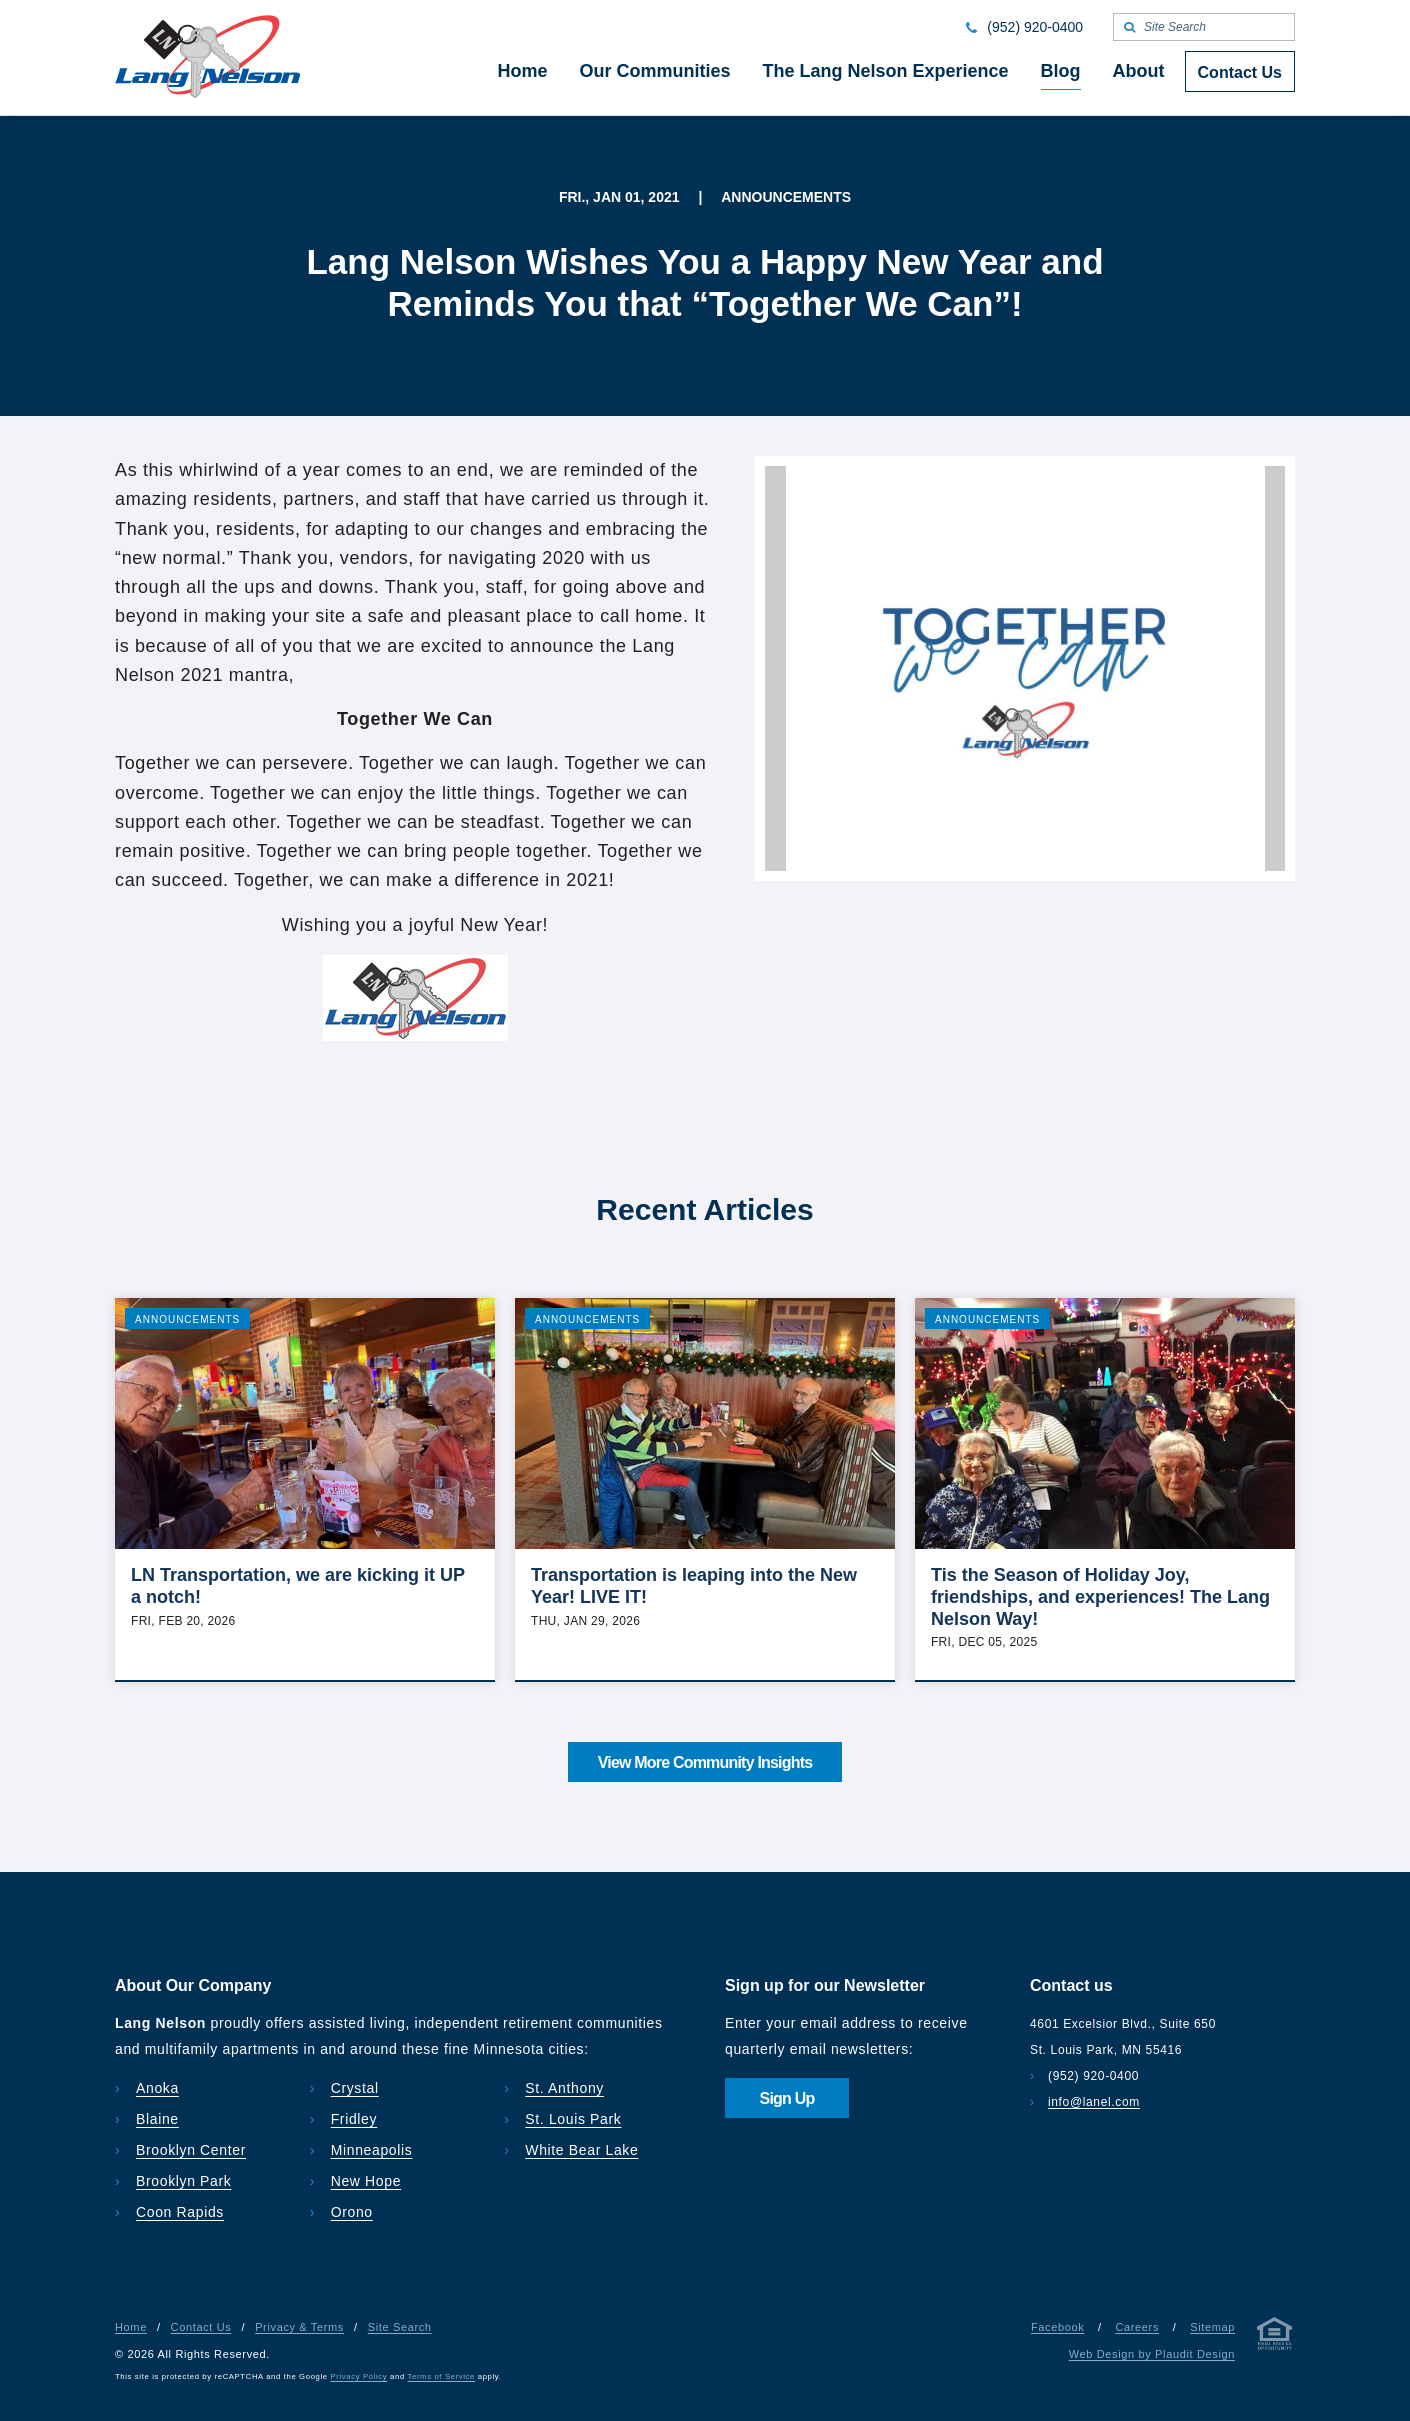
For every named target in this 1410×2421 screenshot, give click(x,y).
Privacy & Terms (299, 2327)
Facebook (1057, 2327)
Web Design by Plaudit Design (1152, 2354)
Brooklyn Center (191, 2150)
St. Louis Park (573, 2119)
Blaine (157, 2119)
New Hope (366, 2181)
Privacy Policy (359, 2376)
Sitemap (1212, 2327)
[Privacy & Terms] (1275, 2337)
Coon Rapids (180, 2212)
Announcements (187, 1319)
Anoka (157, 2088)
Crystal (355, 2088)
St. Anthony (564, 2088)
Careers (1137, 2327)
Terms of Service (441, 2376)
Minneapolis (372, 2150)
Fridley (354, 2119)
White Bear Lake (581, 2150)
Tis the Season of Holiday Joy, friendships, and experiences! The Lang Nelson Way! (1100, 1596)
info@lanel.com (1094, 2102)
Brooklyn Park (183, 2181)
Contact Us (201, 2327)
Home (131, 2327)
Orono (352, 2212)
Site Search (400, 2327)
